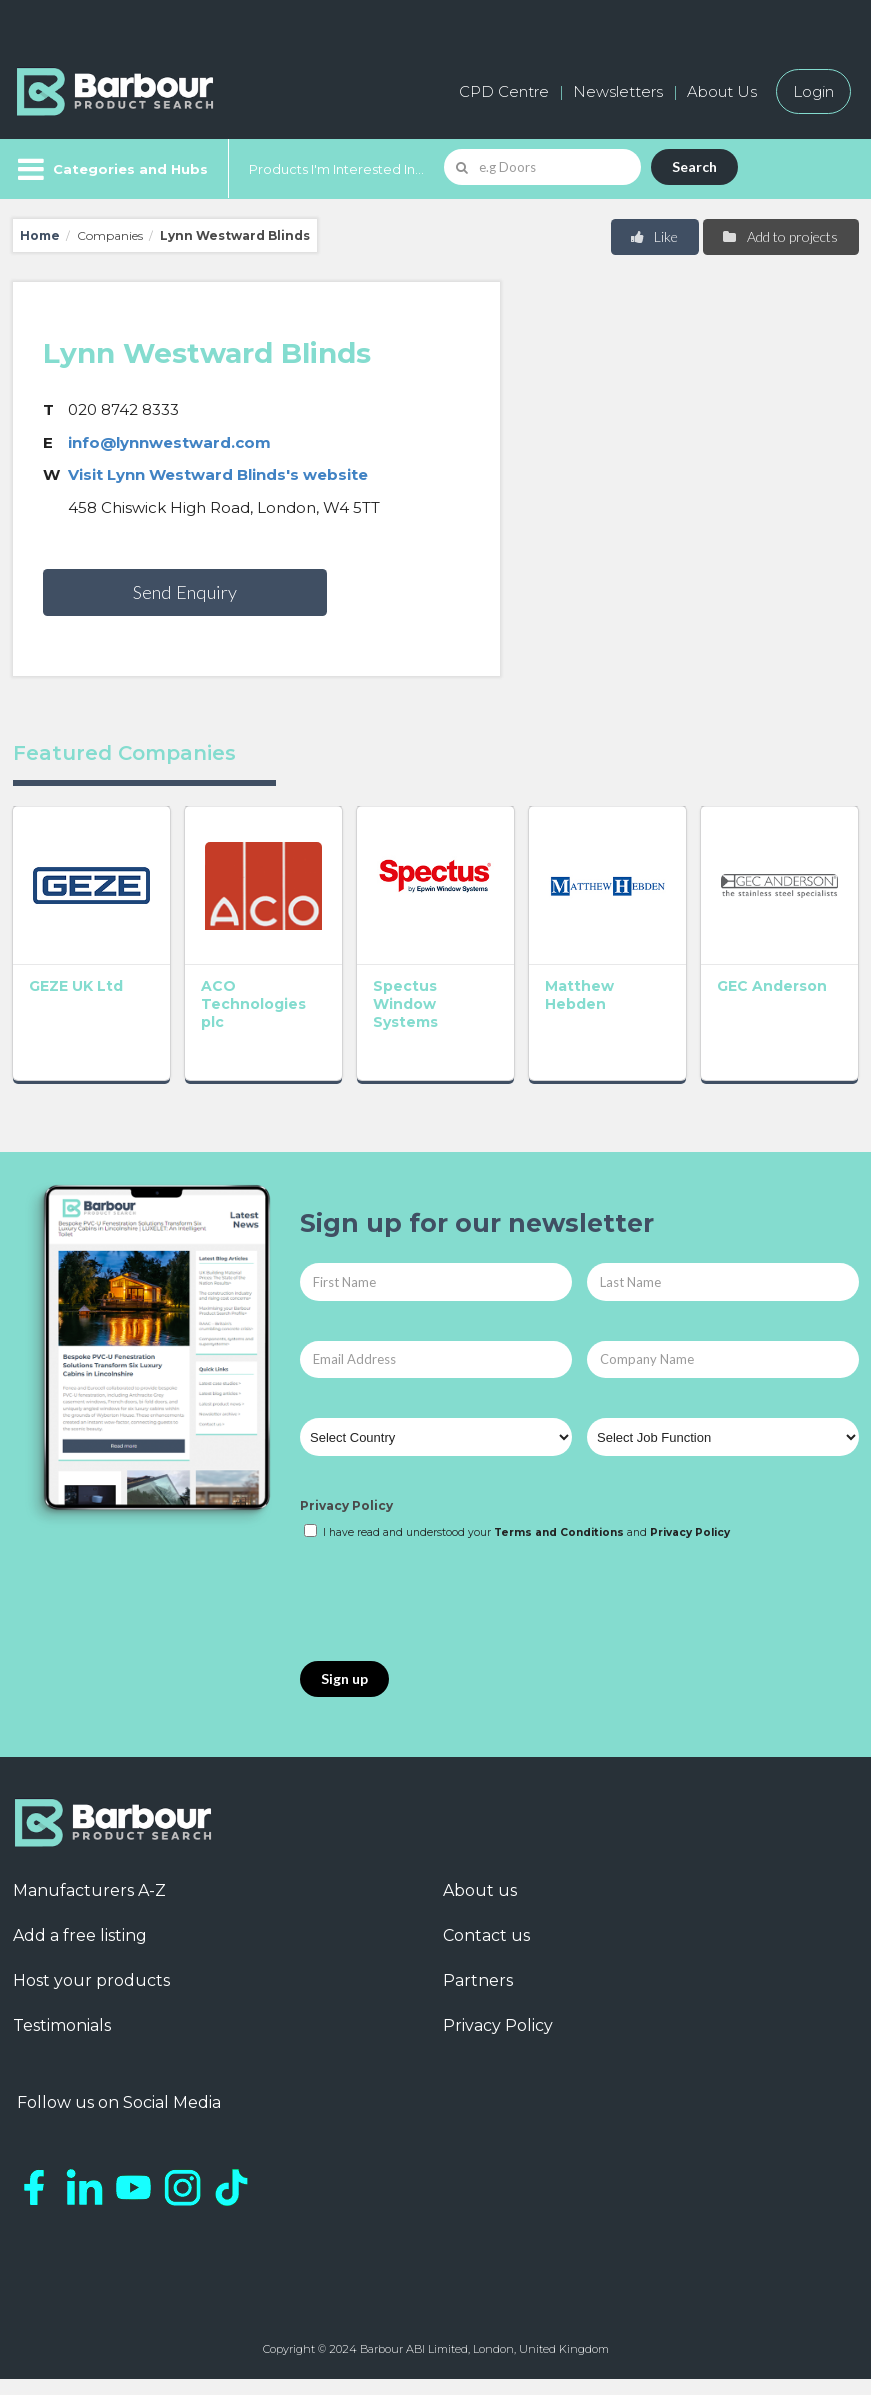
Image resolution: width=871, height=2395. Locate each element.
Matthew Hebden (579, 995)
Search (694, 166)
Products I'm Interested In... (336, 169)
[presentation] (452, 1602)
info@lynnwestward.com (169, 442)
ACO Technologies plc (253, 1004)
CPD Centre (504, 91)
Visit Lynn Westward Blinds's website (218, 474)
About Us (722, 91)
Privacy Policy (346, 1505)
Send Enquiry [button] (185, 592)
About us (480, 1890)
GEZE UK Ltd (76, 986)
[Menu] (110, 169)
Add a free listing (80, 1935)
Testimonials (62, 2025)
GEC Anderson (772, 986)
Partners (478, 1980)
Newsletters (618, 91)
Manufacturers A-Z (89, 1890)
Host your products (91, 1980)
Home (40, 235)
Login (813, 91)
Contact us (486, 1935)
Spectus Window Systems (405, 1004)
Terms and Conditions (559, 1532)
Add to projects (779, 236)
